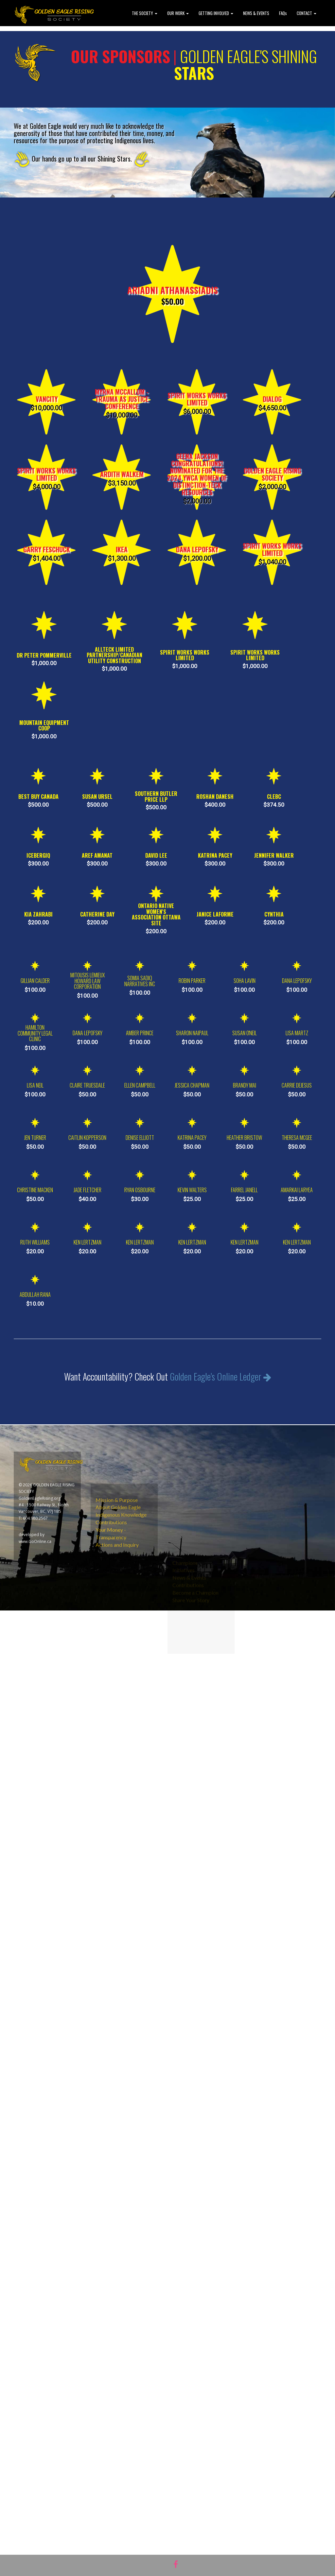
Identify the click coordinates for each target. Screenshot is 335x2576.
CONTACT (306, 13)
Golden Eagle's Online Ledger (220, 1392)
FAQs (283, 13)
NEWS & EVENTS (256, 13)
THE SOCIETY (144, 13)
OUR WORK (178, 13)
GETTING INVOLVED (216, 13)
